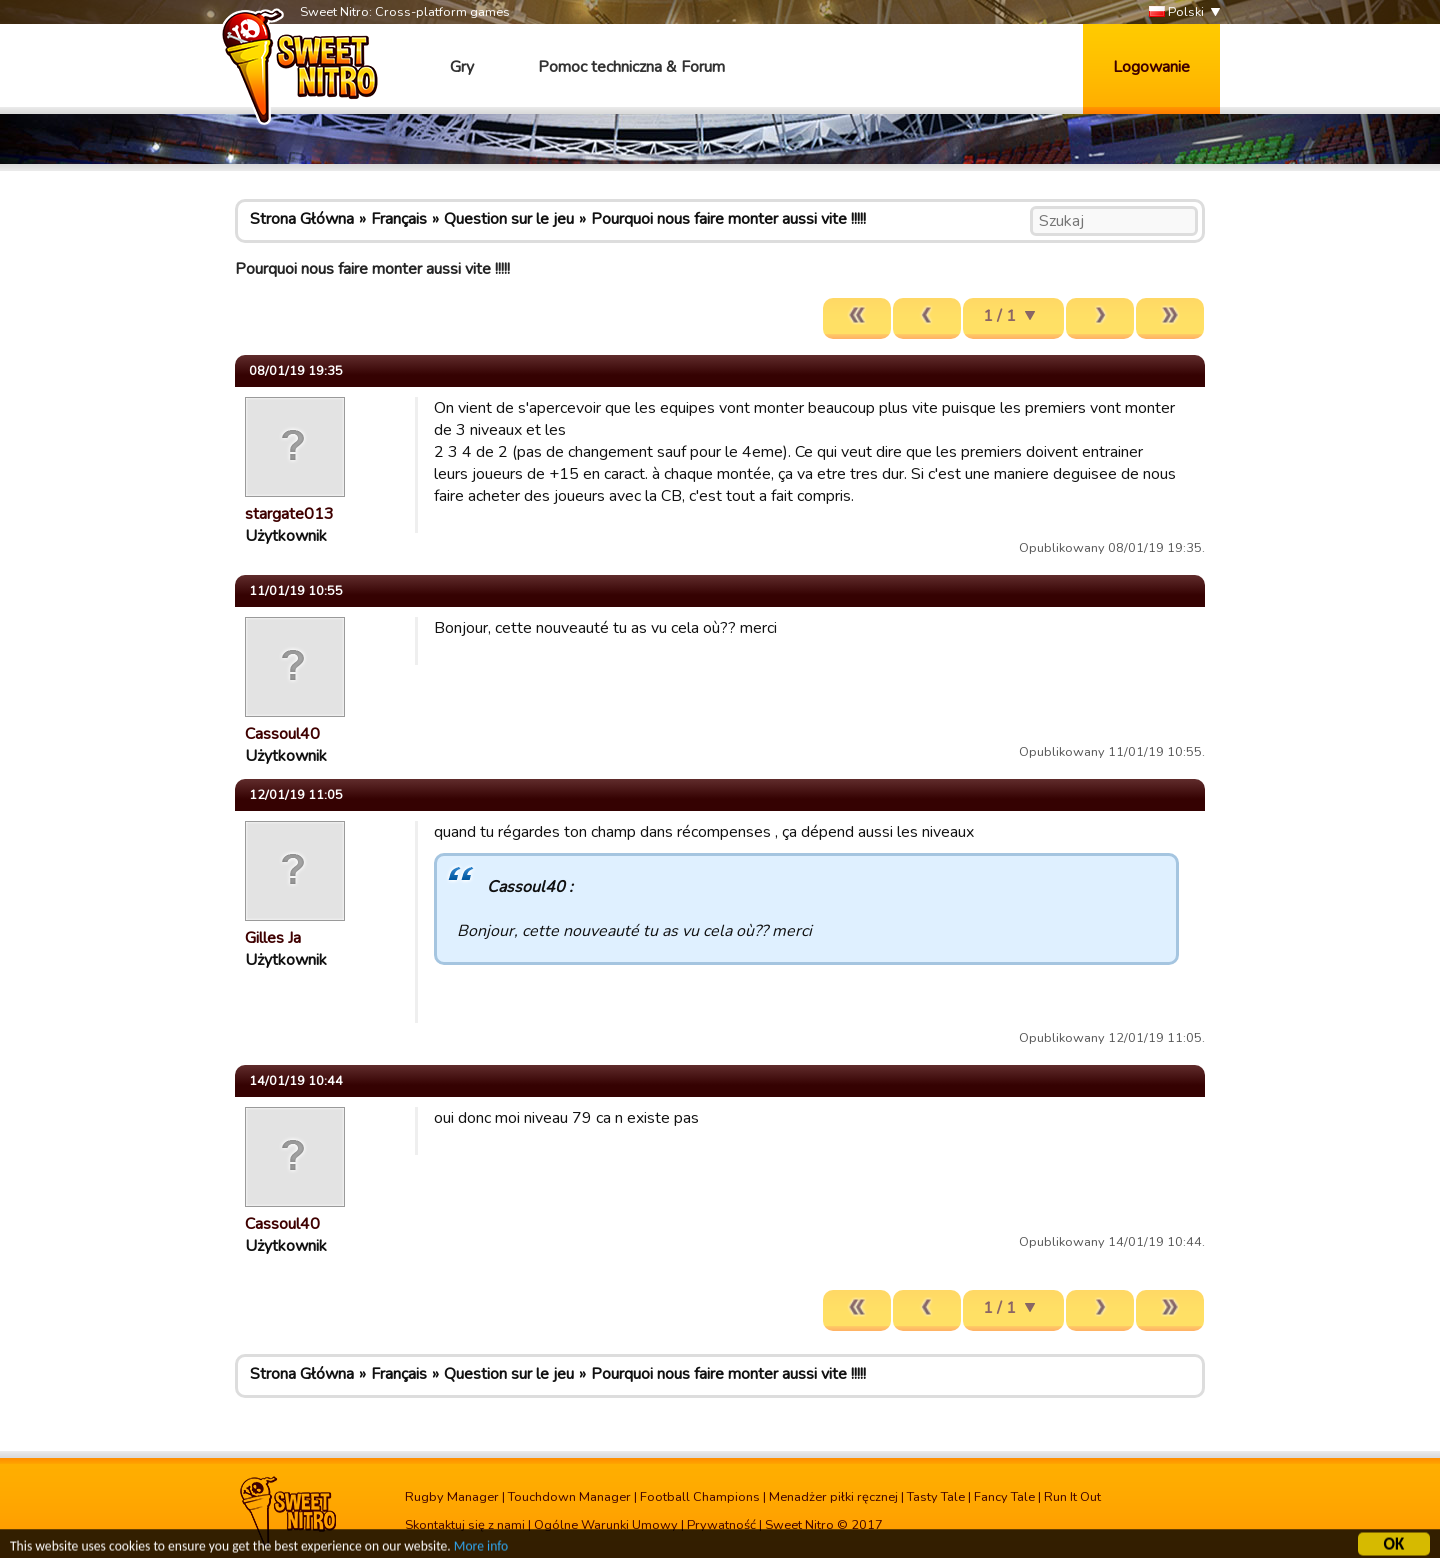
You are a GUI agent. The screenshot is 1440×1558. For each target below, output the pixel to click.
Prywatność (721, 1525)
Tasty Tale (936, 1497)
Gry (462, 67)
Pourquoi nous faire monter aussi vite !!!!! (728, 219)
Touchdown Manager (569, 1497)
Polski (1176, 12)
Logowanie (1151, 67)
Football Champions (700, 1497)
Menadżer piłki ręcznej (833, 1497)
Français (399, 219)
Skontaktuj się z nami (465, 1525)
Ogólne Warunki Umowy (606, 1525)
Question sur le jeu (509, 219)
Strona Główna (302, 219)
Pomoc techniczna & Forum (631, 67)
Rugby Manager (452, 1497)
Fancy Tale (1004, 1497)
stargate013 (289, 514)
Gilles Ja (273, 938)
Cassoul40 (282, 734)
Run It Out (1072, 1497)
